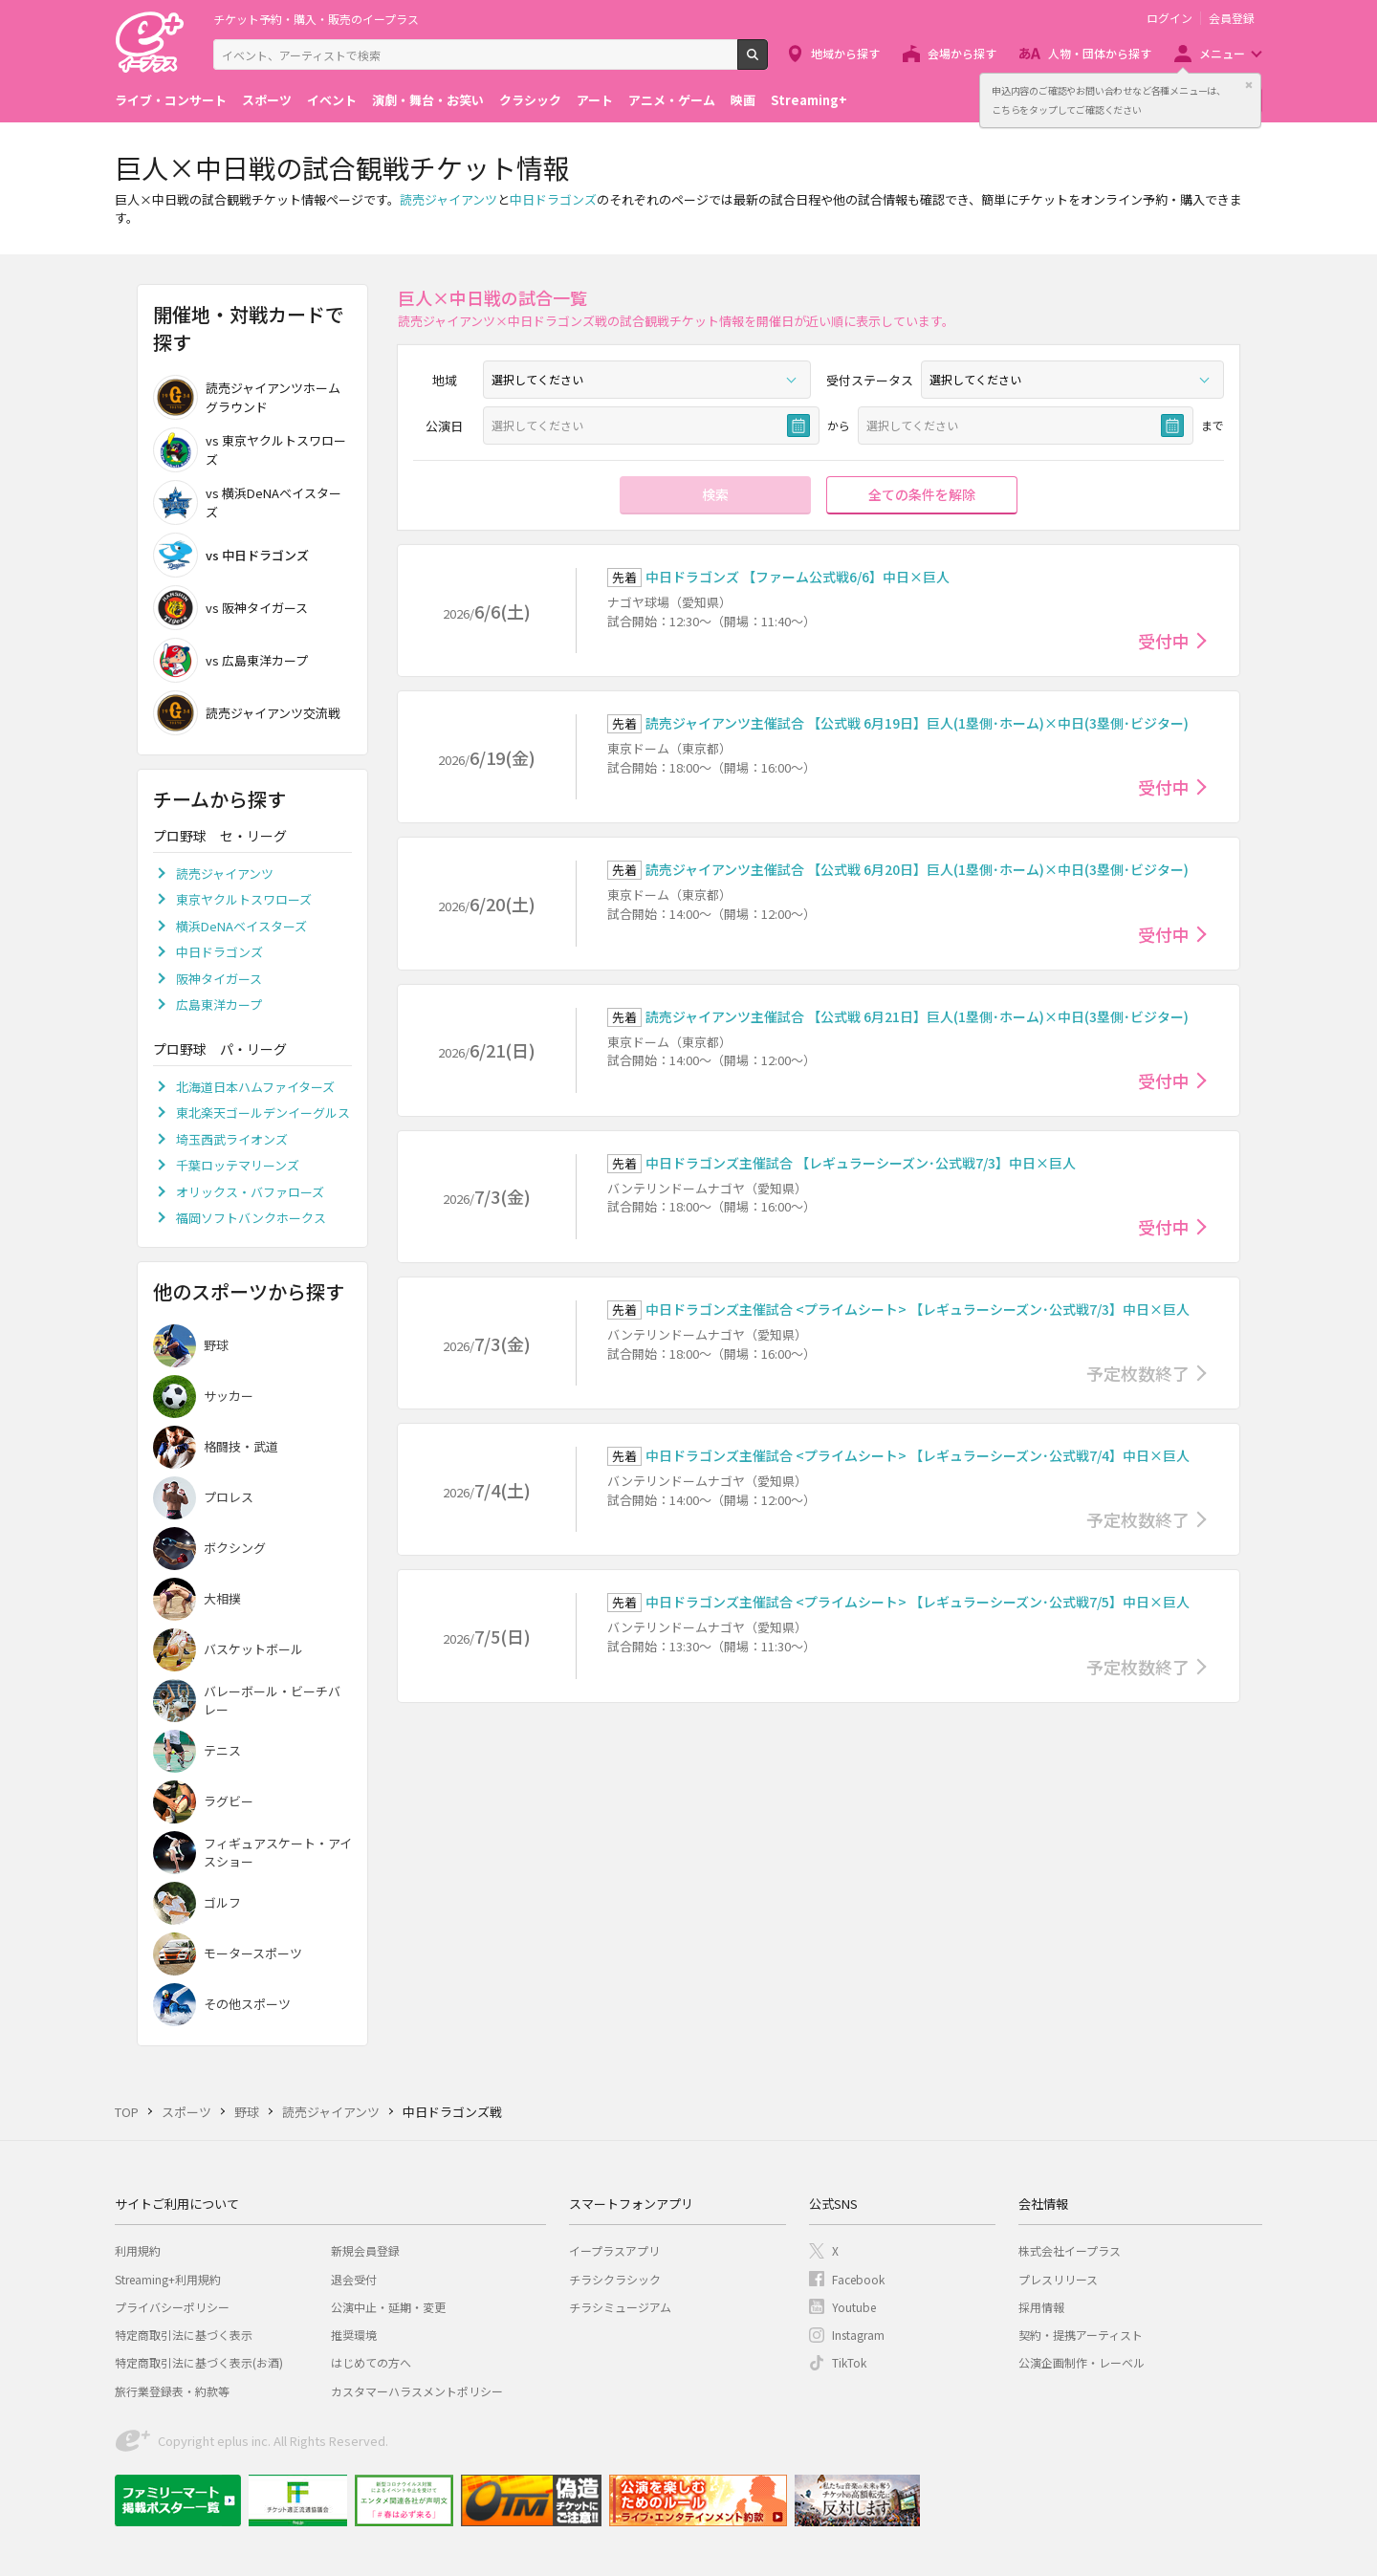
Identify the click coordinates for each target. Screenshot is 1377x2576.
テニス (222, 1750)
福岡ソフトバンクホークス (251, 1218)
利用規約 (138, 2250)
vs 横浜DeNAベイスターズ (247, 502)
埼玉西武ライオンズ (232, 1139)
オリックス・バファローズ (250, 1192)
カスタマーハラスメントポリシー (417, 2391)
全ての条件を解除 (921, 494)
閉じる (1249, 85)
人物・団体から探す (1099, 53)
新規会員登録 (365, 2250)
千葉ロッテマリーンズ (237, 1165)
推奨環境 (354, 2334)
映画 (743, 100)
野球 (216, 1345)
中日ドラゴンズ (553, 199)
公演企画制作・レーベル (1081, 2362)
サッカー (228, 1395)
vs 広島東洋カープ (230, 660)
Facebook (858, 2279)
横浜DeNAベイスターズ (241, 926)
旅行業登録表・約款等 (172, 2391)
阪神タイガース (219, 979)
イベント (332, 100)
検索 (767, 62)
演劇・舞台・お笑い (428, 100)
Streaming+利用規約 (168, 2279)
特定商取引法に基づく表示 (183, 2334)
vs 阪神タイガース (230, 607)
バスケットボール (253, 1649)
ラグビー (228, 1801)
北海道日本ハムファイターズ (255, 1087)
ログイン (1169, 18)
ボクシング (235, 1548)
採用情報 (1041, 2307)
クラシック (530, 100)
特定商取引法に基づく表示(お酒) (199, 2362)
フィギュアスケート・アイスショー (278, 1852)
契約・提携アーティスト (1080, 2334)
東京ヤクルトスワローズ (244, 899)
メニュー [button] (1222, 53)
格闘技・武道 (241, 1446)
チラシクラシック (615, 2279)
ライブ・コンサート (171, 100)
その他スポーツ (247, 2004)
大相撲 (222, 1598)
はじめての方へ (371, 2362)
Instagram (858, 2334)
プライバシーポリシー (172, 2307)
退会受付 (354, 2279)
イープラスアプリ (614, 2250)
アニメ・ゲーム (671, 100)
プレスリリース (1058, 2279)
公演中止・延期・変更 (388, 2307)
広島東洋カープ (219, 1004)
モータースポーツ (253, 1953)
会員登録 (1232, 18)
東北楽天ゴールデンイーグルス (263, 1112)
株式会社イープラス (1069, 2250)
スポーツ (267, 100)
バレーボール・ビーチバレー (272, 1700)
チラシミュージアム (620, 2307)
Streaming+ (809, 100)
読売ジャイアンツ (448, 199)
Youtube (854, 2307)
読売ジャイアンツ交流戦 (246, 712)
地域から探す (845, 53)
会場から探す (962, 53)
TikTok (849, 2362)
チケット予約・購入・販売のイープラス (316, 19)
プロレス (228, 1497)
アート (595, 100)
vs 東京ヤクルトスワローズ (249, 449)
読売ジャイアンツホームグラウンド (246, 397)
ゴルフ (222, 1902)
